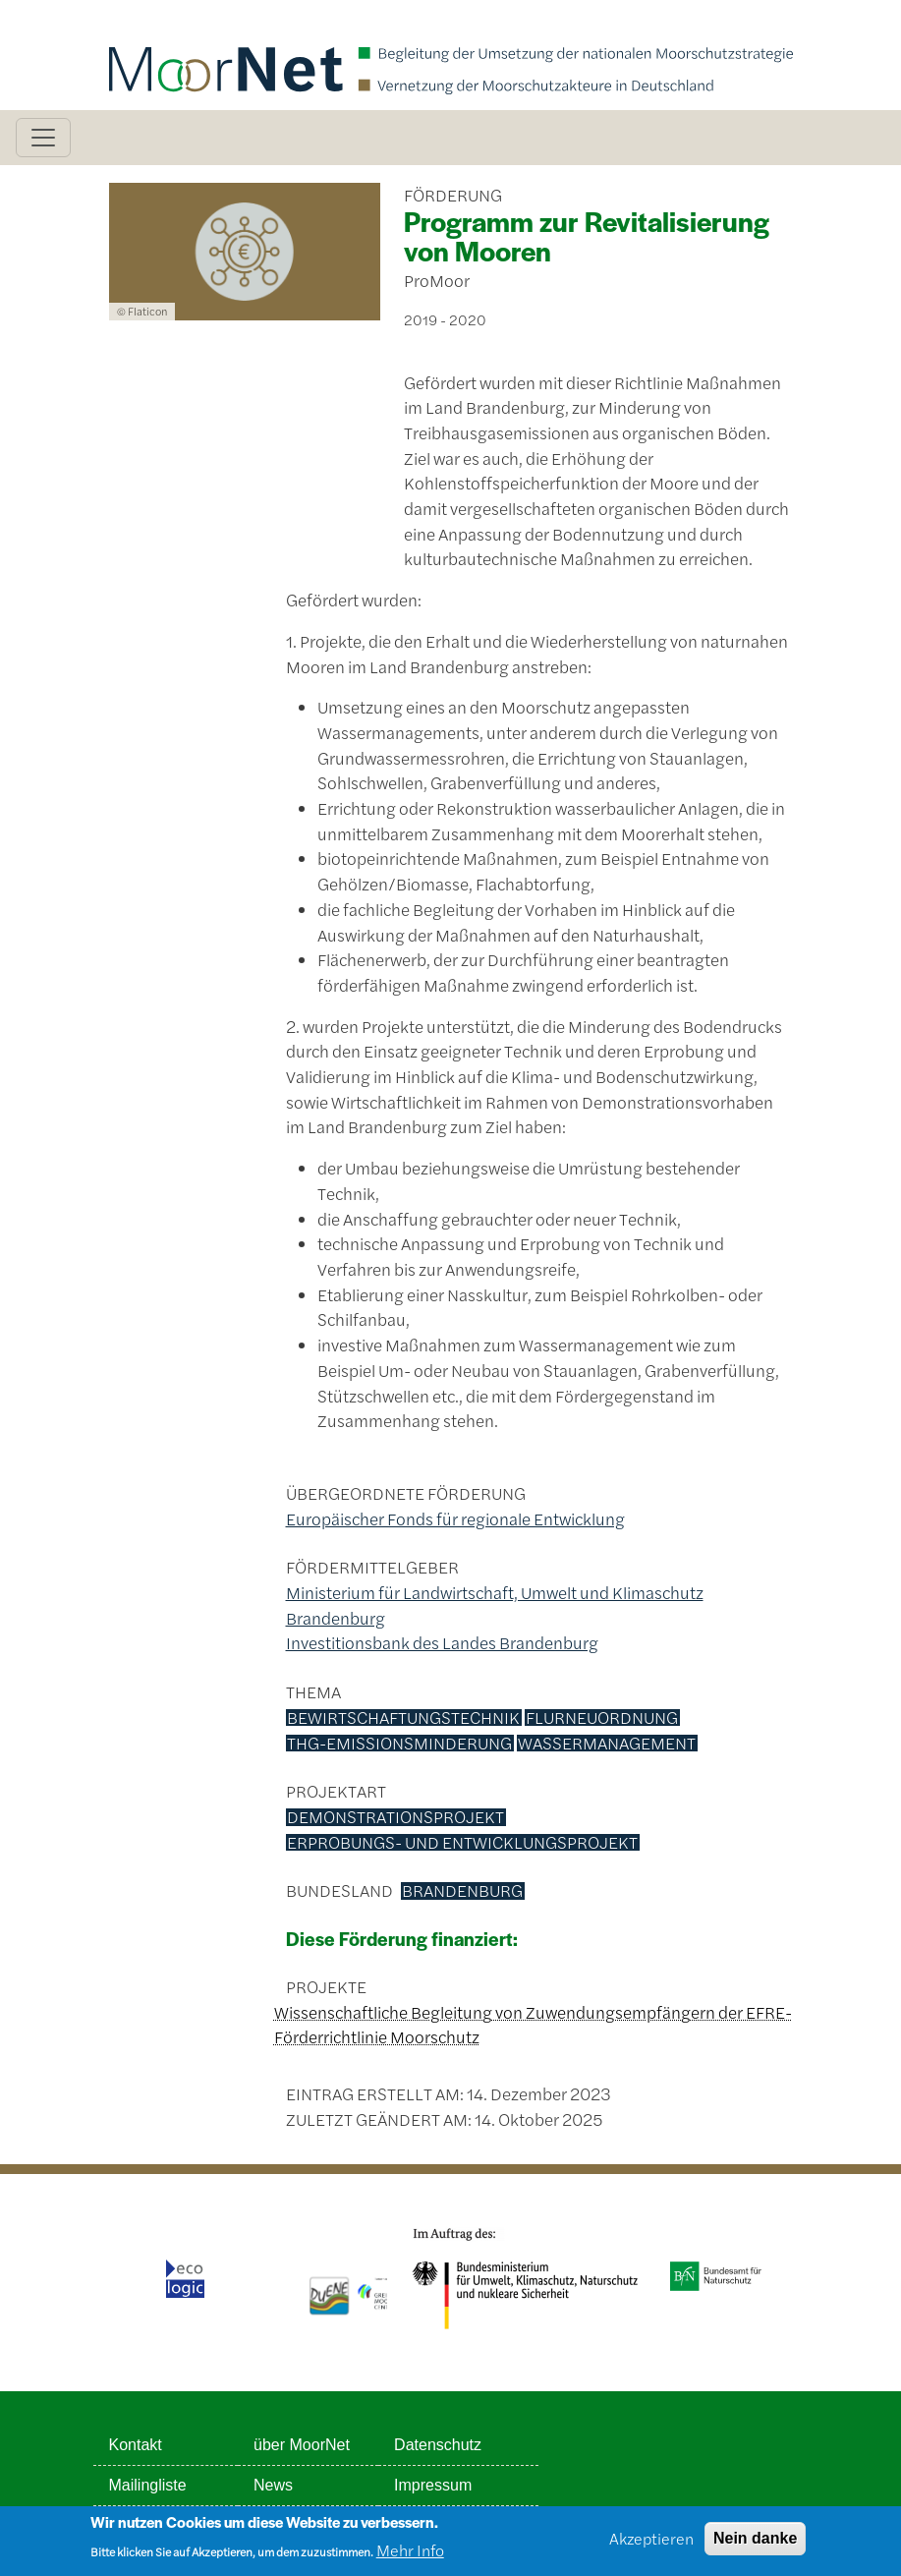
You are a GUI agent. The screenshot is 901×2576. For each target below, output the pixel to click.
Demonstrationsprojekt (395, 1817)
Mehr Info (410, 2556)
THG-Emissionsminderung (399, 1743)
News (273, 2485)
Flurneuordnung (602, 1718)
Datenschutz (437, 2444)
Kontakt (135, 2444)
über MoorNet (301, 2444)
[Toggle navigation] (43, 137)
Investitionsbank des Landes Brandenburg (442, 1642)
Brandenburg (462, 1891)
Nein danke (755, 2544)
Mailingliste (148, 2485)
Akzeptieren (651, 2544)
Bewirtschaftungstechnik (403, 1718)
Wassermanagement (607, 1743)
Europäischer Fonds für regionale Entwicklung (455, 1518)
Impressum (433, 2485)
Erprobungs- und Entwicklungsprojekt (462, 1843)
